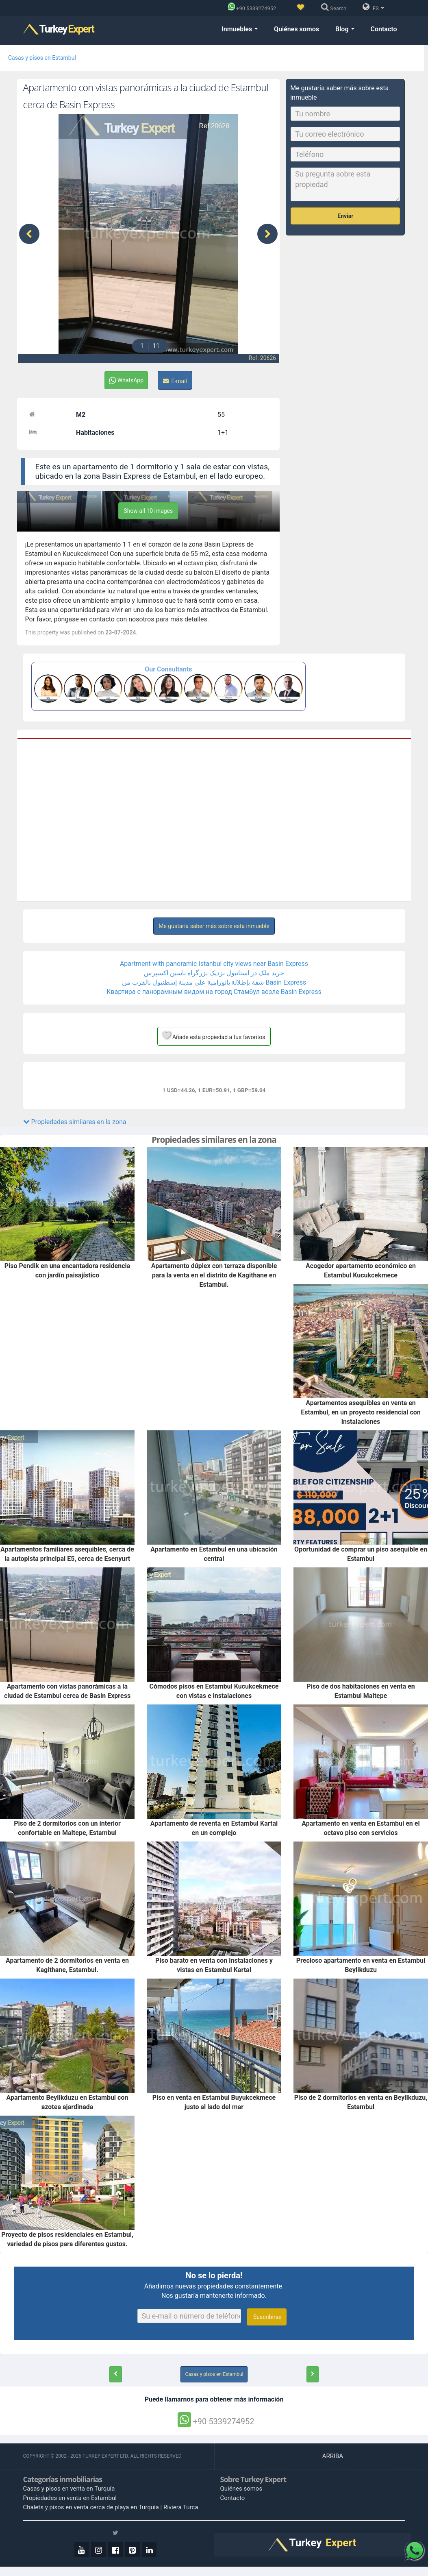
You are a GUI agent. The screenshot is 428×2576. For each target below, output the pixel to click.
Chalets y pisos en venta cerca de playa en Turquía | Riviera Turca (110, 2507)
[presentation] (29, 234)
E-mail (175, 381)
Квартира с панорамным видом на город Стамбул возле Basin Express (213, 992)
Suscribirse (267, 2317)
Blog (344, 29)
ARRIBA (333, 2456)
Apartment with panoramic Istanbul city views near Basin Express (214, 964)
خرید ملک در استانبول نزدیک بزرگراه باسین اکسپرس (214, 973)
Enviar (345, 216)
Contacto (384, 29)
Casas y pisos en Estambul (42, 57)
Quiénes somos (296, 29)
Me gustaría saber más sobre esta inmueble (214, 926)
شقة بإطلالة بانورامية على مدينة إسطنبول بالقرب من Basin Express (214, 982)
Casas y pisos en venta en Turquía (69, 2488)
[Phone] (254, 8)
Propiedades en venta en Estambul (70, 2498)
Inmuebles (240, 29)
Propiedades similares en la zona (74, 1122)
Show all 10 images (148, 511)
